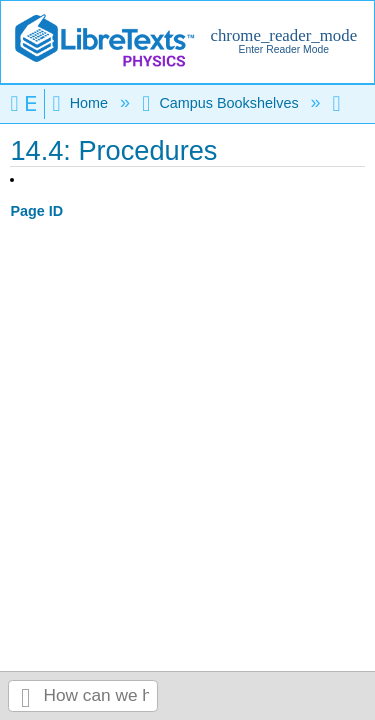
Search (26, 696)
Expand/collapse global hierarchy (27, 103)
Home (82, 103)
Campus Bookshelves (222, 103)
